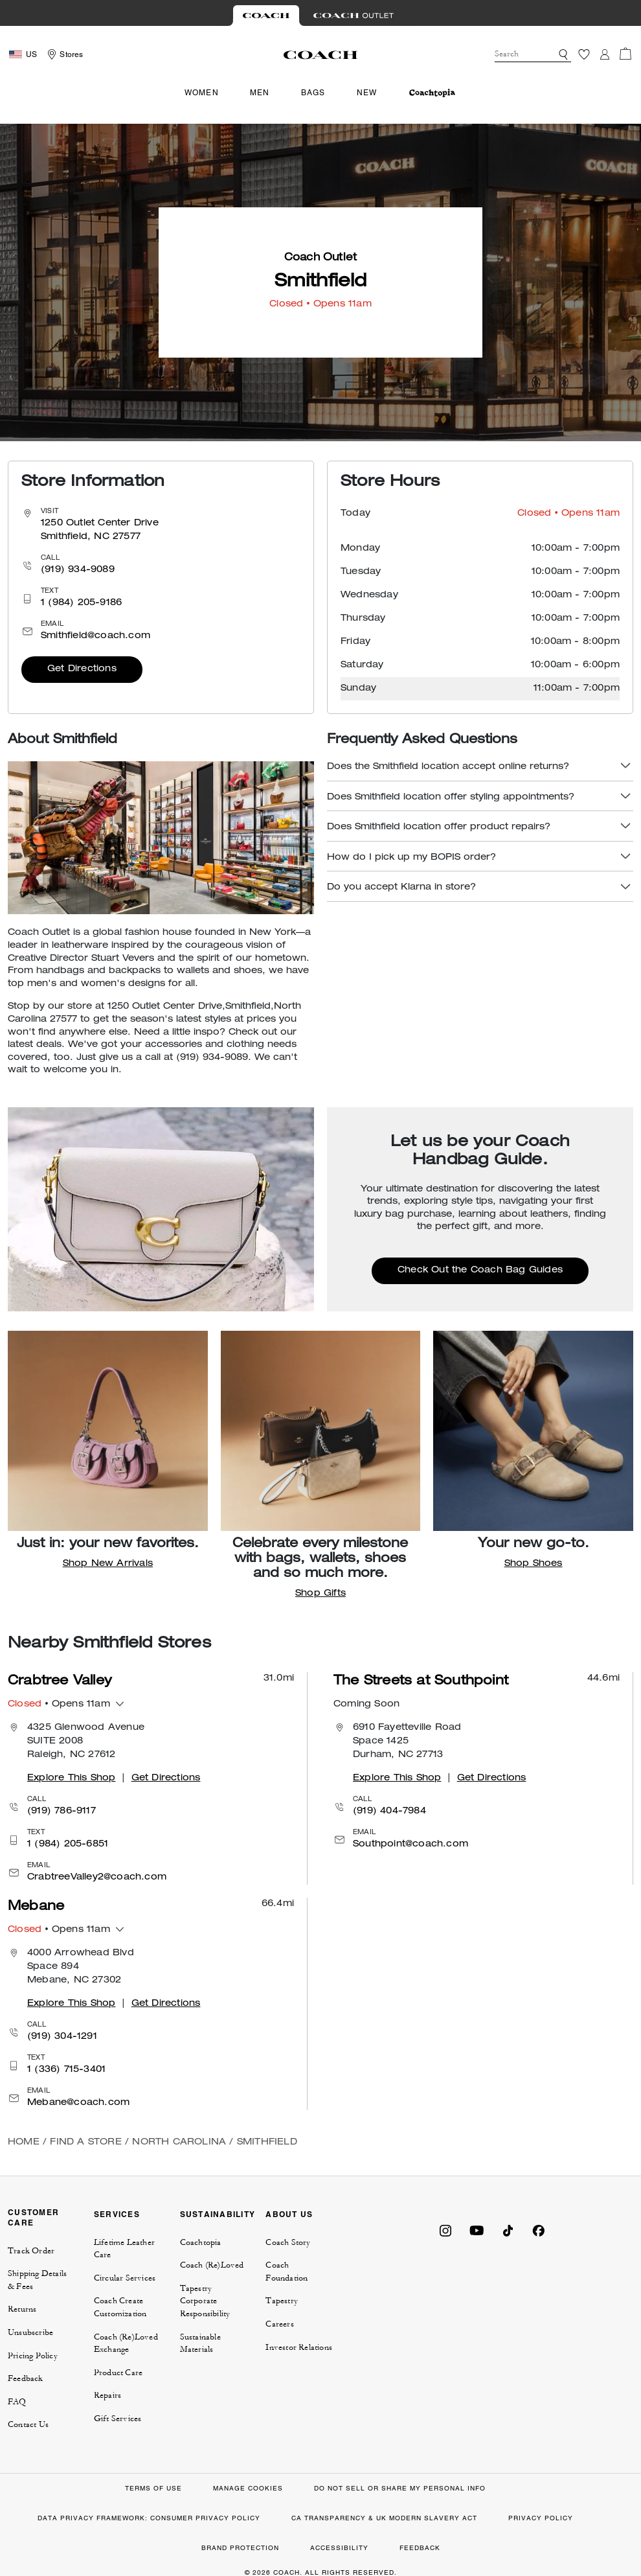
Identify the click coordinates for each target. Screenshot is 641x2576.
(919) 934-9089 (78, 570)
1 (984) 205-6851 (67, 1844)
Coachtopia (200, 2242)
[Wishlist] (584, 54)
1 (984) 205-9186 (81, 603)
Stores (71, 54)
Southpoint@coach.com (410, 1844)
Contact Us (28, 2424)
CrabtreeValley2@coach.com (96, 1877)
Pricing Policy (33, 2356)
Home (23, 2142)
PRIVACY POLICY (540, 2518)
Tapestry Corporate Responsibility (205, 2301)
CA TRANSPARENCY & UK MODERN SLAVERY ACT (384, 2518)
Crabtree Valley (59, 1681)
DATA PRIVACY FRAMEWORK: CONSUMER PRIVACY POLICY (149, 2518)
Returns (22, 2309)
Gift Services (118, 2418)
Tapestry (281, 2300)
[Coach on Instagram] (445, 2229)
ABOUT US (289, 2214)
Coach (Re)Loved (212, 2265)
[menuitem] (432, 93)
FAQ (17, 2402)
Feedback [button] (25, 2378)
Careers (279, 2324)
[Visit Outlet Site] (353, 15)
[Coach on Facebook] (538, 2229)
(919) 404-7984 (389, 1811)
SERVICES (117, 2214)
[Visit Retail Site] (266, 15)
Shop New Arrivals (108, 1564)
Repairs (107, 2395)
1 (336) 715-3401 (66, 2070)
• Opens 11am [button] (59, 1705)
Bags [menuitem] (313, 92)
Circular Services (124, 2278)
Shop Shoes (533, 1564)
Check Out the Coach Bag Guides (480, 1270)
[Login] (605, 54)
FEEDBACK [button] (419, 2548)
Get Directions (82, 669)
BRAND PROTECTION (240, 2548)
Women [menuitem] (202, 92)
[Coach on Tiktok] (507, 2229)
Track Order (31, 2251)
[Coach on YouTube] (476, 2229)
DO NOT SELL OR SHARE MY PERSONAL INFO (400, 2488)
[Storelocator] (63, 54)
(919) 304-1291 (62, 2036)
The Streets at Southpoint (420, 1681)
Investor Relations (298, 2347)
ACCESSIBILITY (339, 2548)
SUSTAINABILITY (218, 2214)
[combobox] (533, 54)
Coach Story (287, 2242)
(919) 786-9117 (61, 1811)
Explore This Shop (71, 1778)
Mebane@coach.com (78, 2103)
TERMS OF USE (153, 2488)
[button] (563, 54)
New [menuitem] (367, 92)
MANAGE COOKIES (248, 2488)
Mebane (36, 1907)
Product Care (118, 2372)
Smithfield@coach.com (95, 636)
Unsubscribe (30, 2332)
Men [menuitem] (260, 92)
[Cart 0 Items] (625, 54)
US (31, 54)
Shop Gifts (320, 1593)
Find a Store (85, 2142)
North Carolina (179, 2142)
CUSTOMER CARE (33, 2217)
